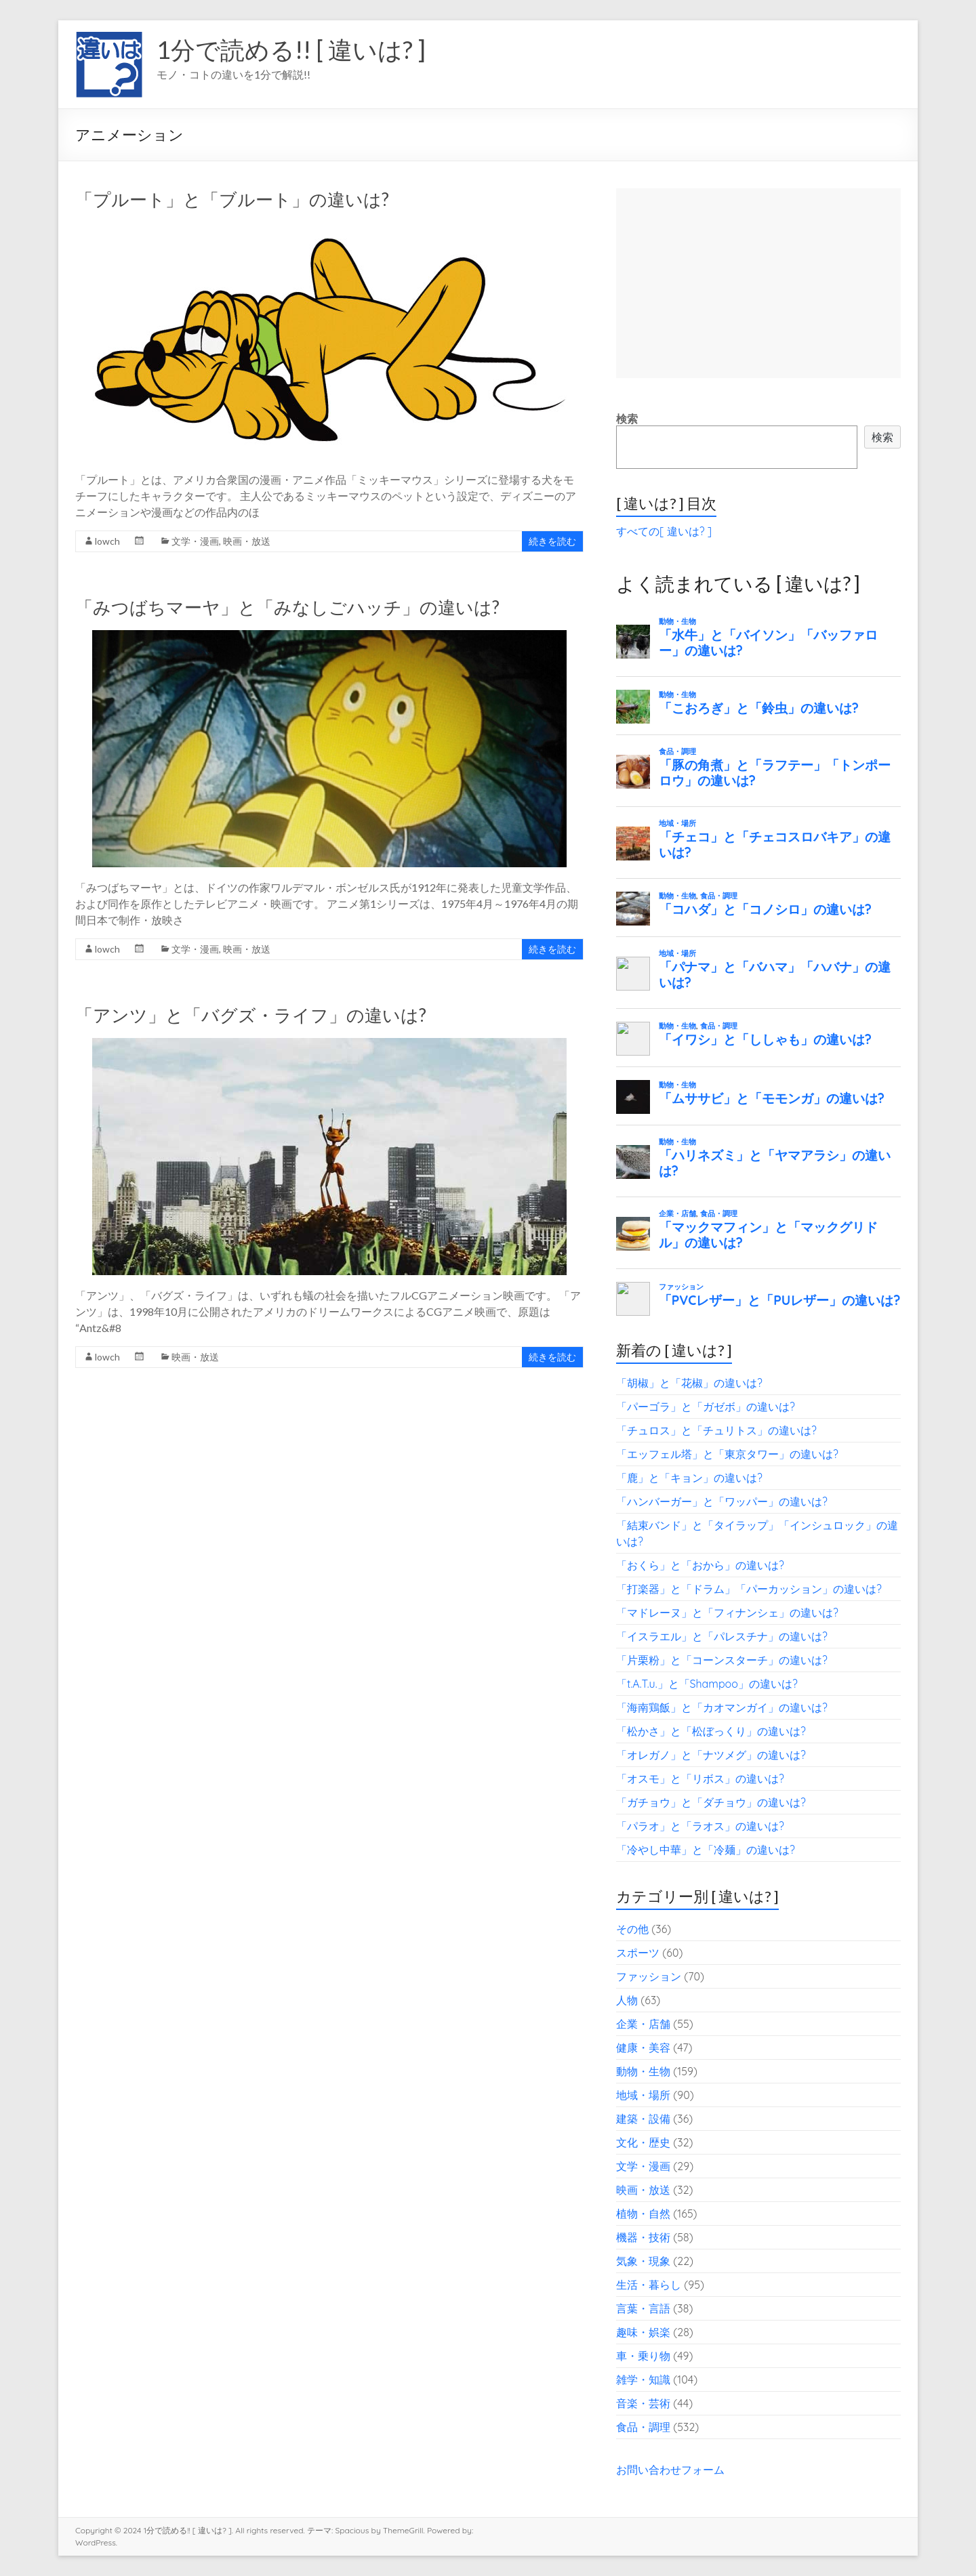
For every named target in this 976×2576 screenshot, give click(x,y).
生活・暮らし (648, 2284)
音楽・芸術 (643, 2403)
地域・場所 (643, 2095)
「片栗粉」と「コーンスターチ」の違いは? (722, 1660)
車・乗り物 (643, 2356)
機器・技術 (643, 2237)
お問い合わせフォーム (670, 2469)
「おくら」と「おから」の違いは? (700, 1565)
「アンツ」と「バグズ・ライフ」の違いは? (250, 1015)
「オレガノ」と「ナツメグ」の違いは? (711, 1755)
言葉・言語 (643, 2308)
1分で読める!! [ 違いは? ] (291, 49)
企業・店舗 (643, 2024)
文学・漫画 (195, 541)
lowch (107, 541)
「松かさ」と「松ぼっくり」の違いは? (711, 1731)
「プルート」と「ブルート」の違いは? (232, 199)
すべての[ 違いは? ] (664, 531)
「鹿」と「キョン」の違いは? (689, 1477)
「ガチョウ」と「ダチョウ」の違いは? (711, 1802)
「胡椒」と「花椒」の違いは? (689, 1383)
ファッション (648, 1976)
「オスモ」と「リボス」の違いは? (700, 1778)
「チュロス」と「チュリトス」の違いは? (716, 1430)
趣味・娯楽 (643, 2332)
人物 (627, 2000)
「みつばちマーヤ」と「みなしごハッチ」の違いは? (287, 607)
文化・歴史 (643, 2142)
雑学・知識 (643, 2379)
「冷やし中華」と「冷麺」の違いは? (705, 1849)
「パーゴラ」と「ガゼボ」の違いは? (705, 1406)
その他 (632, 1929)
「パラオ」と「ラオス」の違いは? (700, 1826)
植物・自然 (643, 2213)
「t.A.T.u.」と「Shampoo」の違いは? (707, 1683)
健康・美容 (643, 2047)
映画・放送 (246, 541)
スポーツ (637, 1952)
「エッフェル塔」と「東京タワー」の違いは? (727, 1454)
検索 (627, 418)
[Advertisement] (758, 283)
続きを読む (552, 541)
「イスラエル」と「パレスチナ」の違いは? (722, 1636)
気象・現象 (643, 2261)
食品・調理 (643, 2427)
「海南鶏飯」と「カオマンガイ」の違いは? (722, 1707)
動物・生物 (643, 2071)
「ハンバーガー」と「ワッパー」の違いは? (722, 1501)
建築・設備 (643, 2118)
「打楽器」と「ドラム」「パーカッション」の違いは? (749, 1589)
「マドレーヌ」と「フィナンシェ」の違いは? (727, 1612)
